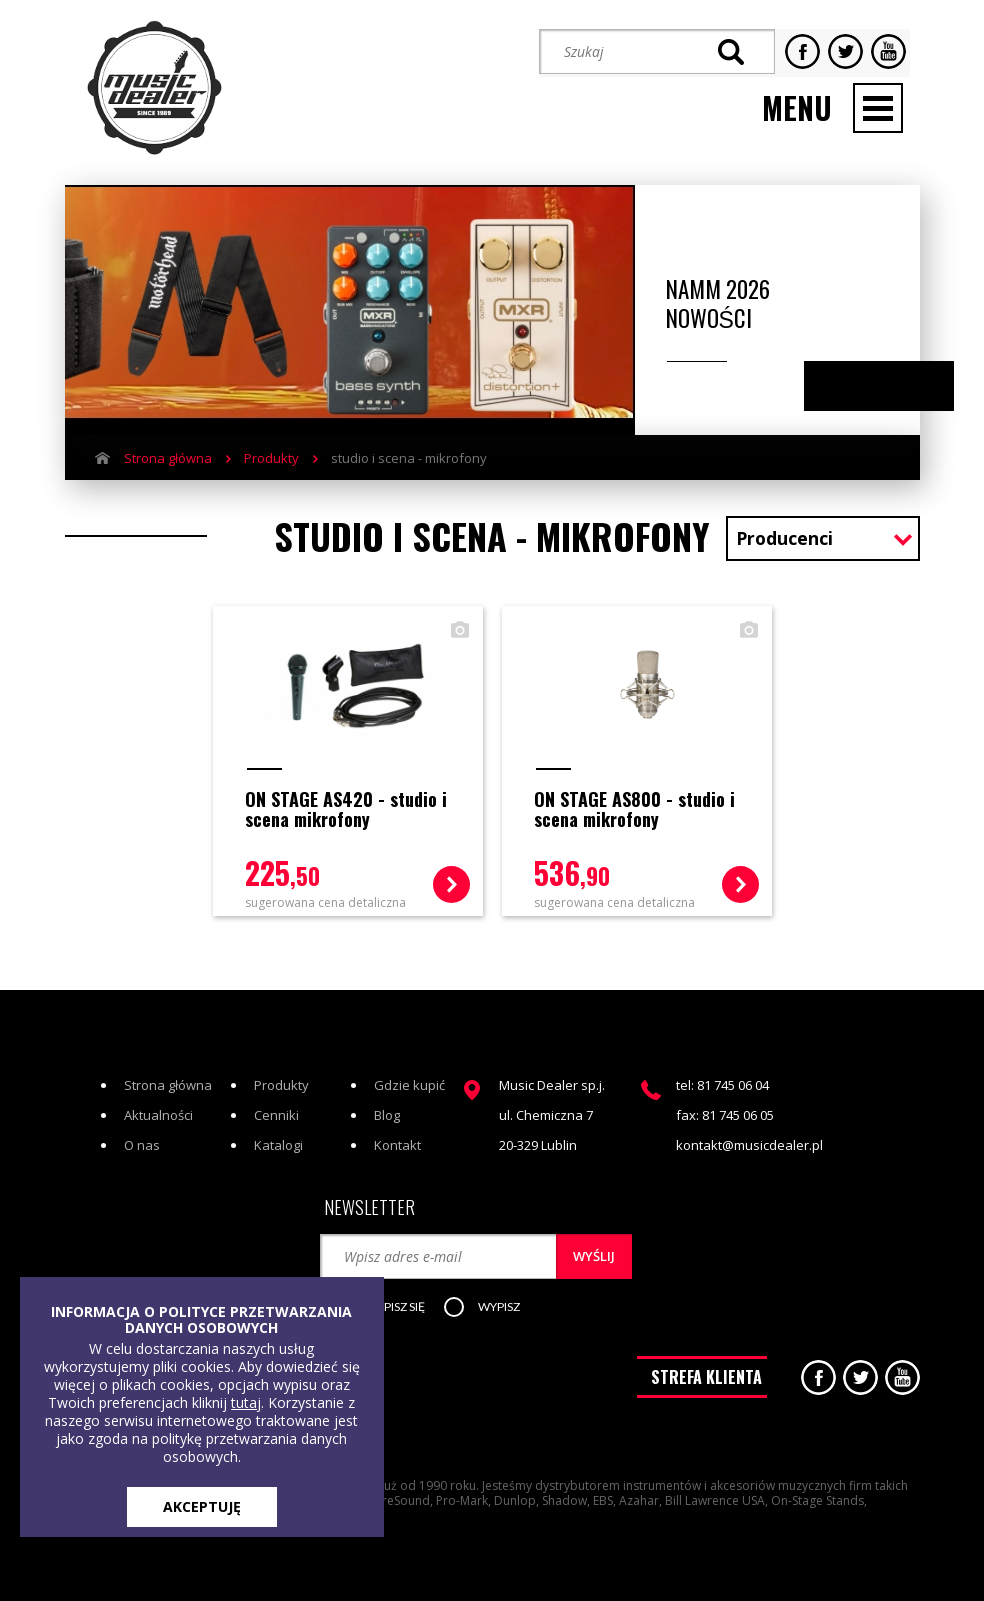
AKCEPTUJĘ (202, 1506)
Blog (387, 1095)
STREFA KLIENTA (706, 1363)
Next (898, 377)
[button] (401, 1287)
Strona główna (168, 449)
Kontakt (397, 1125)
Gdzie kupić (409, 1065)
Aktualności (158, 1095)
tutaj (246, 1402)
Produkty (271, 449)
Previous (859, 377)
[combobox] (823, 531)
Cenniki (276, 1095)
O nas (142, 1125)
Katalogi (278, 1125)
